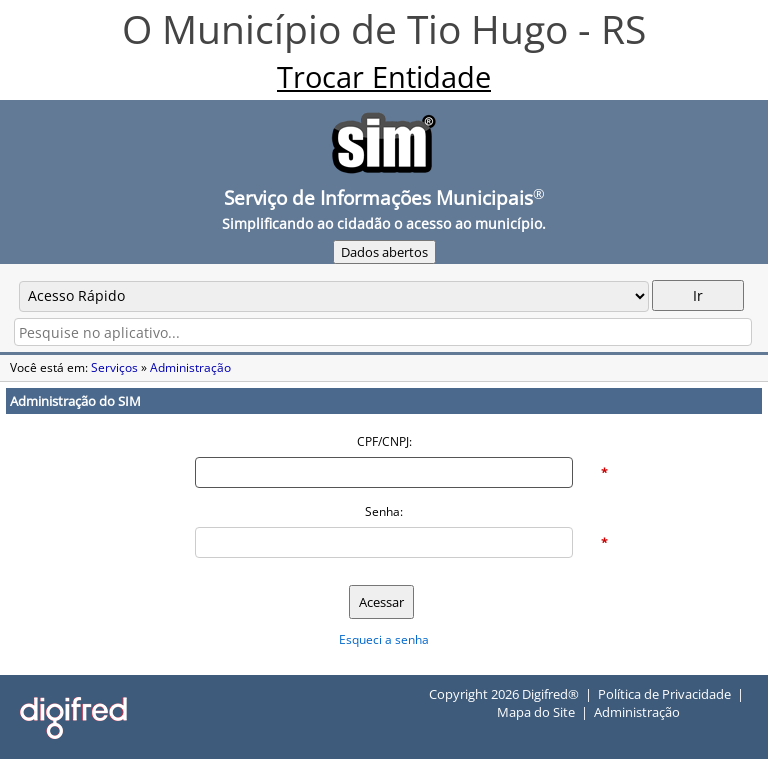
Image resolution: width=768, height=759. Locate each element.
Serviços (114, 367)
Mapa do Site (536, 712)
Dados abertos (384, 252)
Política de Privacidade (664, 694)
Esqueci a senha (384, 639)
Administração (190, 367)
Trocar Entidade (384, 77)
